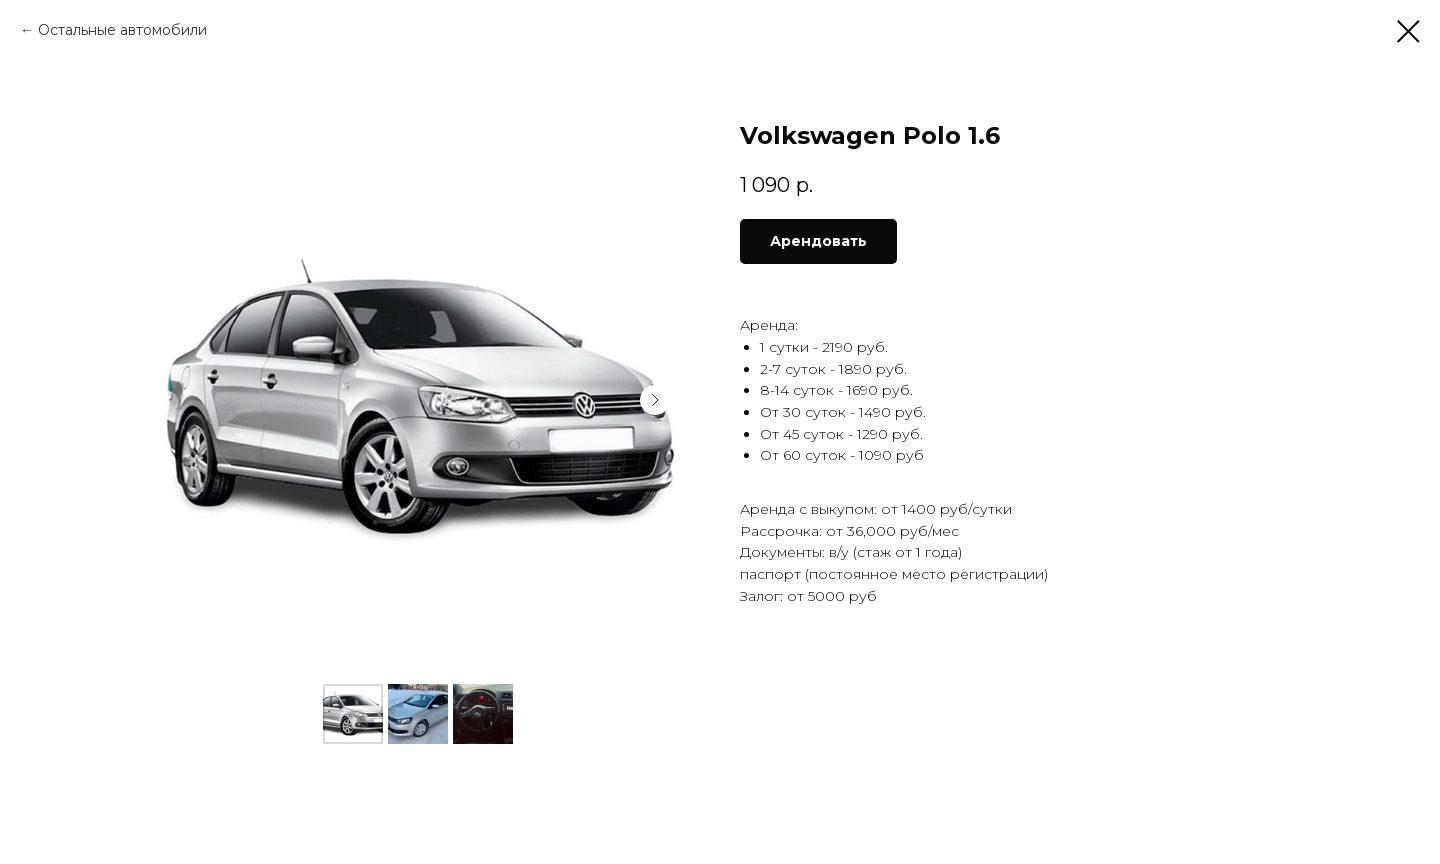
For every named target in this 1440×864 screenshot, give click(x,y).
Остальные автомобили (122, 30)
